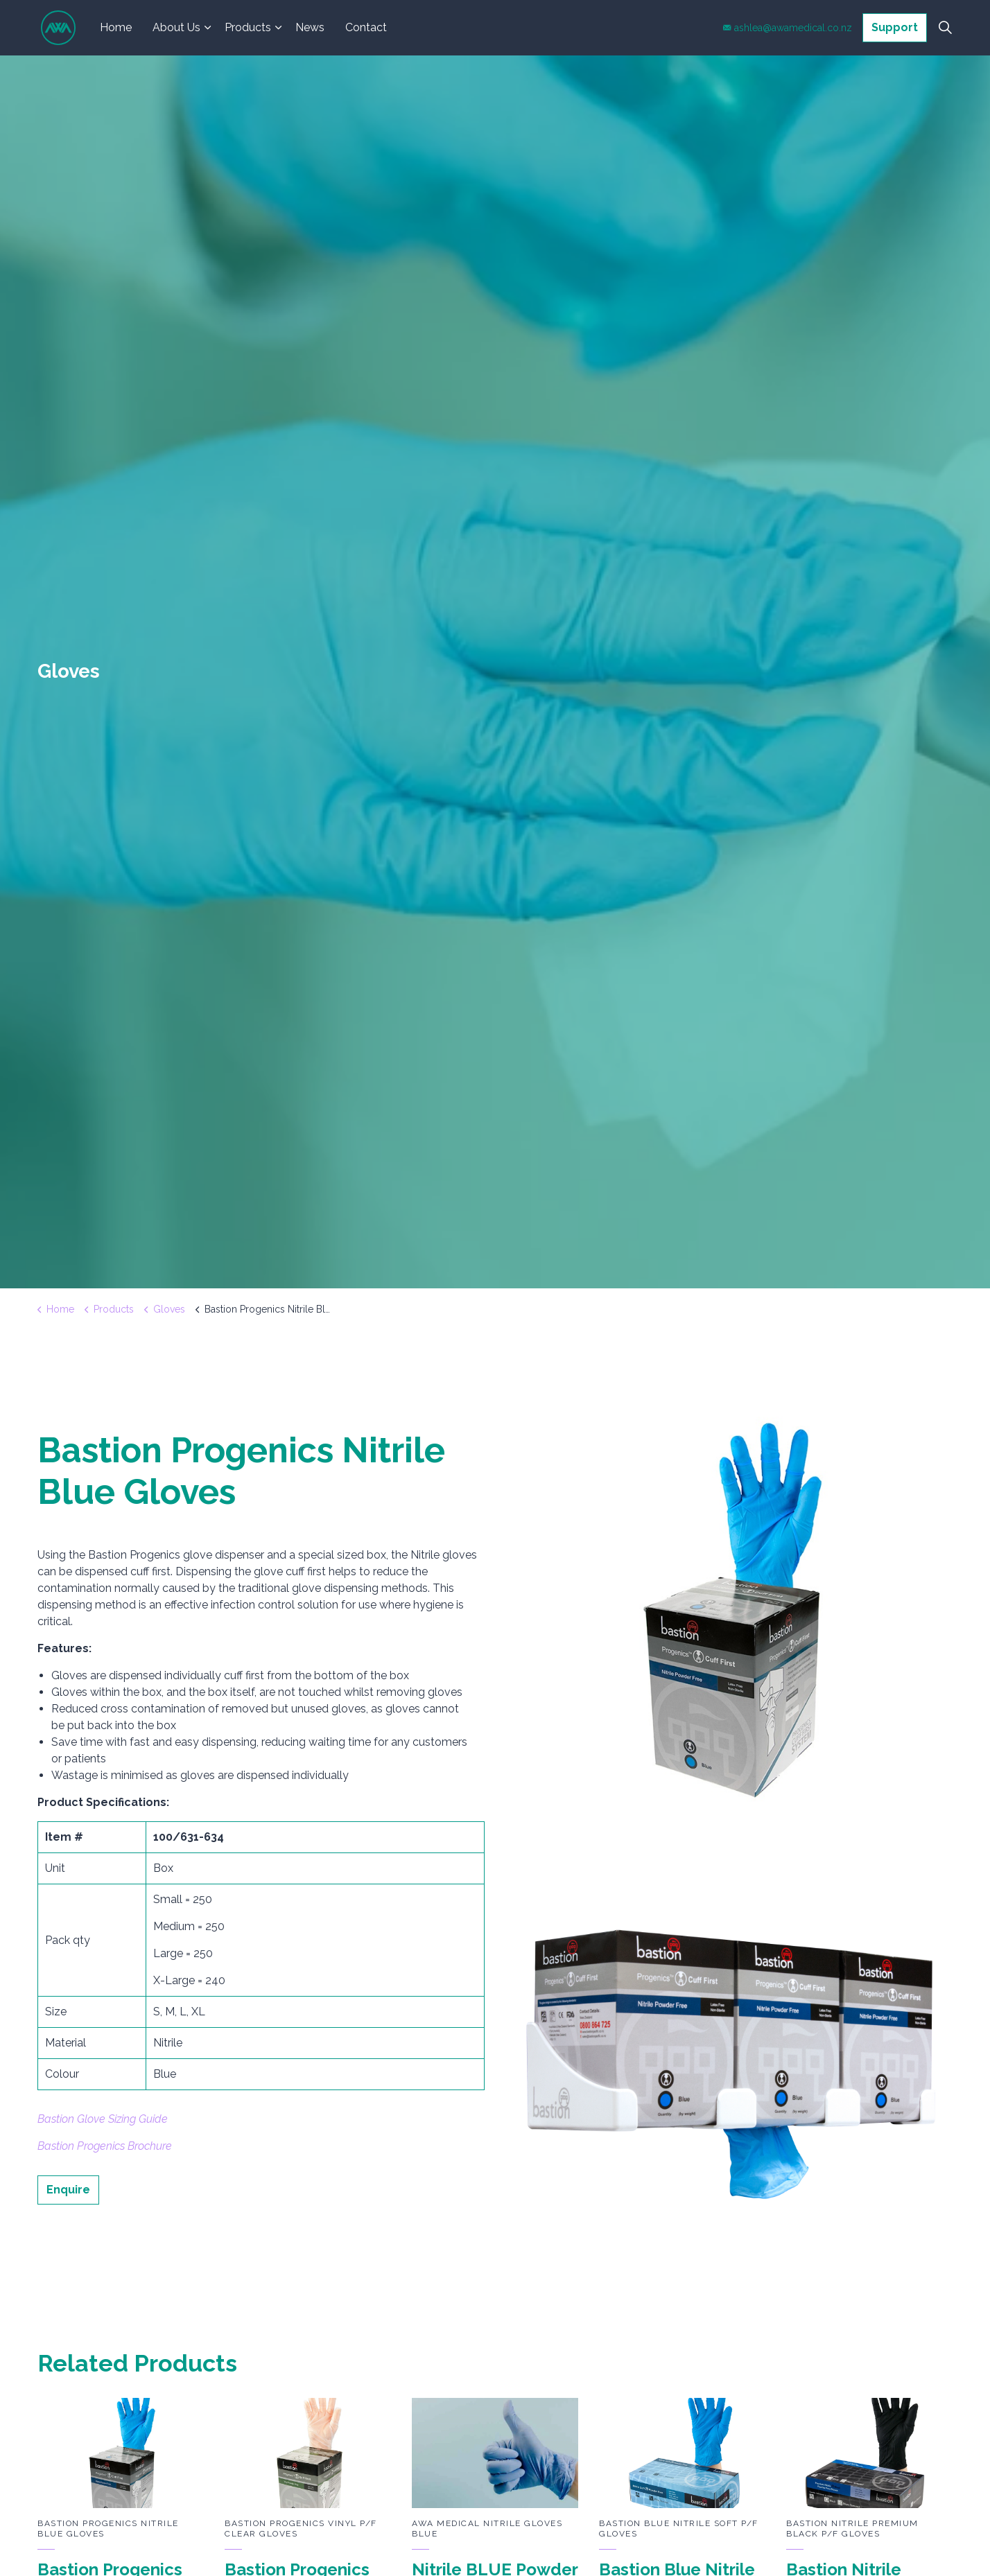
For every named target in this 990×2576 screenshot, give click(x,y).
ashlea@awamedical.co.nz (787, 27)
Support (894, 28)
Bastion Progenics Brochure (104, 2146)
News (309, 27)
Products (248, 27)
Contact (366, 27)
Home (116, 27)
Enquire (68, 2190)
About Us (176, 27)
